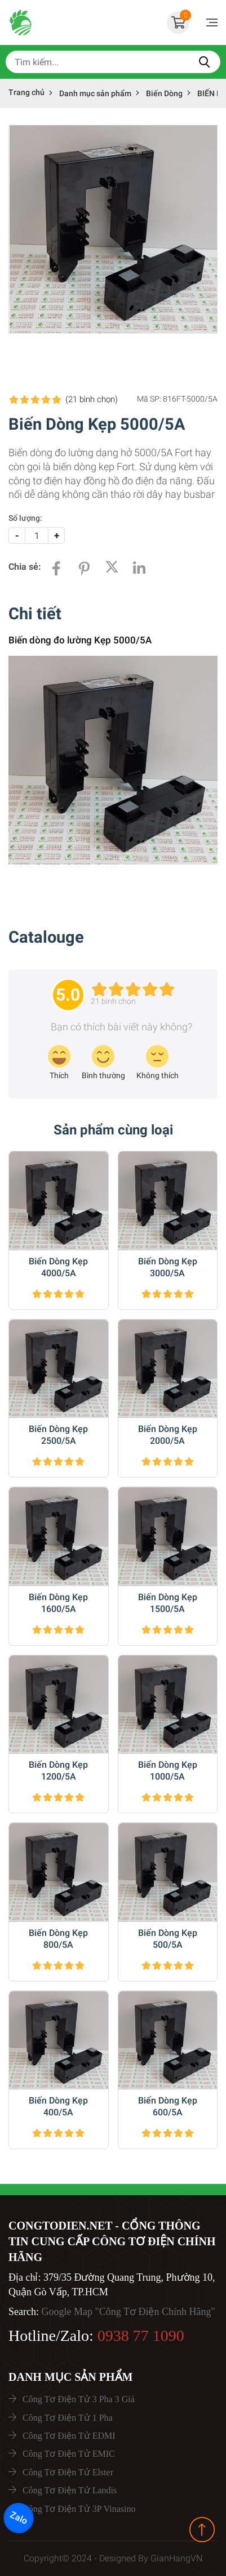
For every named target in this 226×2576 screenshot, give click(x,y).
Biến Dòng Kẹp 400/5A (58, 2106)
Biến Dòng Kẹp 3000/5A (167, 1267)
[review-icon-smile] (103, 1063)
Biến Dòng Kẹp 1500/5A (167, 1603)
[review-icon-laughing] (59, 1063)
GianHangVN (176, 2558)
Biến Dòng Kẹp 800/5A (58, 1939)
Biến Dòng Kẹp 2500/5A (58, 1435)
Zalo (19, 2517)
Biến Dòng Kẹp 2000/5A (167, 1435)
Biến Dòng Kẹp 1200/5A (58, 1770)
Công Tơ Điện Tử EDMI (69, 2435)
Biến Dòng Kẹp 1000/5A (167, 1770)
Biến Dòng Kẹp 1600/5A (58, 1603)
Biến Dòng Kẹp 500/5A (167, 1939)
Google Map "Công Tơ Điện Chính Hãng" (128, 2311)
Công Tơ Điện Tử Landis (70, 2490)
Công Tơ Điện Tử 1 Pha (68, 2417)
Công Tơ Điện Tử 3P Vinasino (79, 2509)
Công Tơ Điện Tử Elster (68, 2472)
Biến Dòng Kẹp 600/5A (167, 2106)
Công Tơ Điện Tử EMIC (69, 2453)
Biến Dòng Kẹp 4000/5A (58, 1267)
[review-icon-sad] (157, 1063)
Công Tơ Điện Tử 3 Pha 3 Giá (79, 2399)
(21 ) (91, 399)
